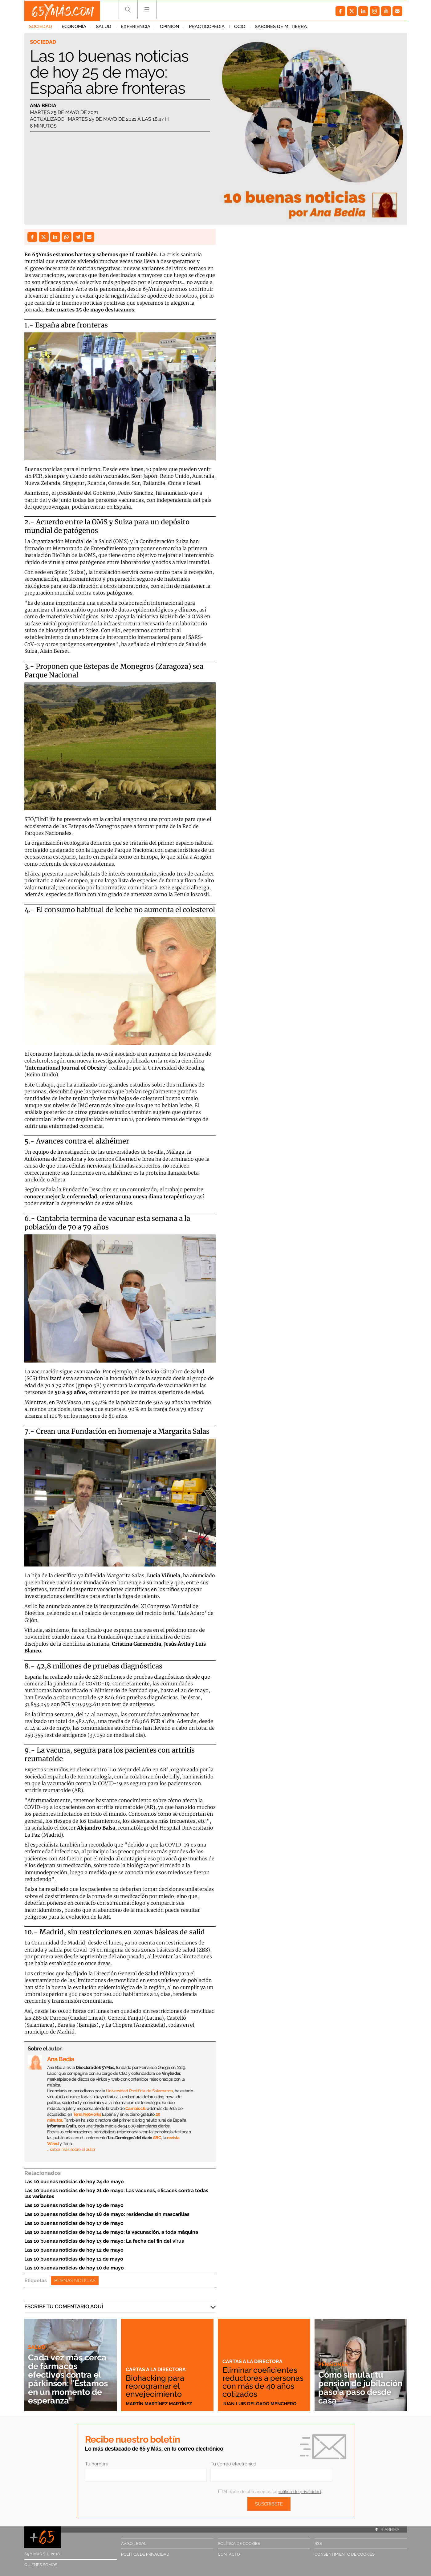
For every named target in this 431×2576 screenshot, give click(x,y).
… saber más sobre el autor (71, 2149)
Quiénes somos (40, 2564)
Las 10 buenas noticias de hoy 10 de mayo (74, 2268)
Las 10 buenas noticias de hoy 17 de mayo (74, 2223)
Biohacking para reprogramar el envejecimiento (155, 2386)
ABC (157, 2137)
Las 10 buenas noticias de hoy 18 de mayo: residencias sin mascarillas (106, 2214)
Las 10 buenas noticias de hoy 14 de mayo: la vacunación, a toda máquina (111, 2232)
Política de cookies (239, 2543)
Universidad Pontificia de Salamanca (139, 2090)
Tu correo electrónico (233, 2464)
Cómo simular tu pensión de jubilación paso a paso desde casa (353, 2388)
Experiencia (135, 27)
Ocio (239, 27)
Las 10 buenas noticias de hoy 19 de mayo (74, 2205)
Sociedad (40, 27)
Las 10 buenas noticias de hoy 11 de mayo (73, 2259)
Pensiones (333, 2364)
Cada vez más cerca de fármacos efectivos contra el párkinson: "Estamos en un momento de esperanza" (70, 2379)
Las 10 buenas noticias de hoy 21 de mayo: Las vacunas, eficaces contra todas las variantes (116, 2193)
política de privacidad (299, 2491)
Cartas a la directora (157, 2369)
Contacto (229, 2554)
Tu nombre (96, 2464)
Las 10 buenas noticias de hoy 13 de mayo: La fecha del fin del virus (104, 2241)
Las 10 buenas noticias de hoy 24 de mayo (74, 2181)
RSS (318, 2543)
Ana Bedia (43, 105)
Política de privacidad (145, 2554)
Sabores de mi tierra (281, 27)
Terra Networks (87, 2114)
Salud (103, 27)
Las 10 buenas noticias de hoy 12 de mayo (74, 2250)
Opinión (169, 27)
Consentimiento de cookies (345, 2554)
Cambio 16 (135, 2108)
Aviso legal (134, 2543)
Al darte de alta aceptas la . (270, 2491)
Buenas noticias (75, 2280)
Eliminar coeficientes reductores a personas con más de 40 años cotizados (262, 2382)
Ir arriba (387, 2529)
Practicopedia (207, 27)
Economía (74, 27)
